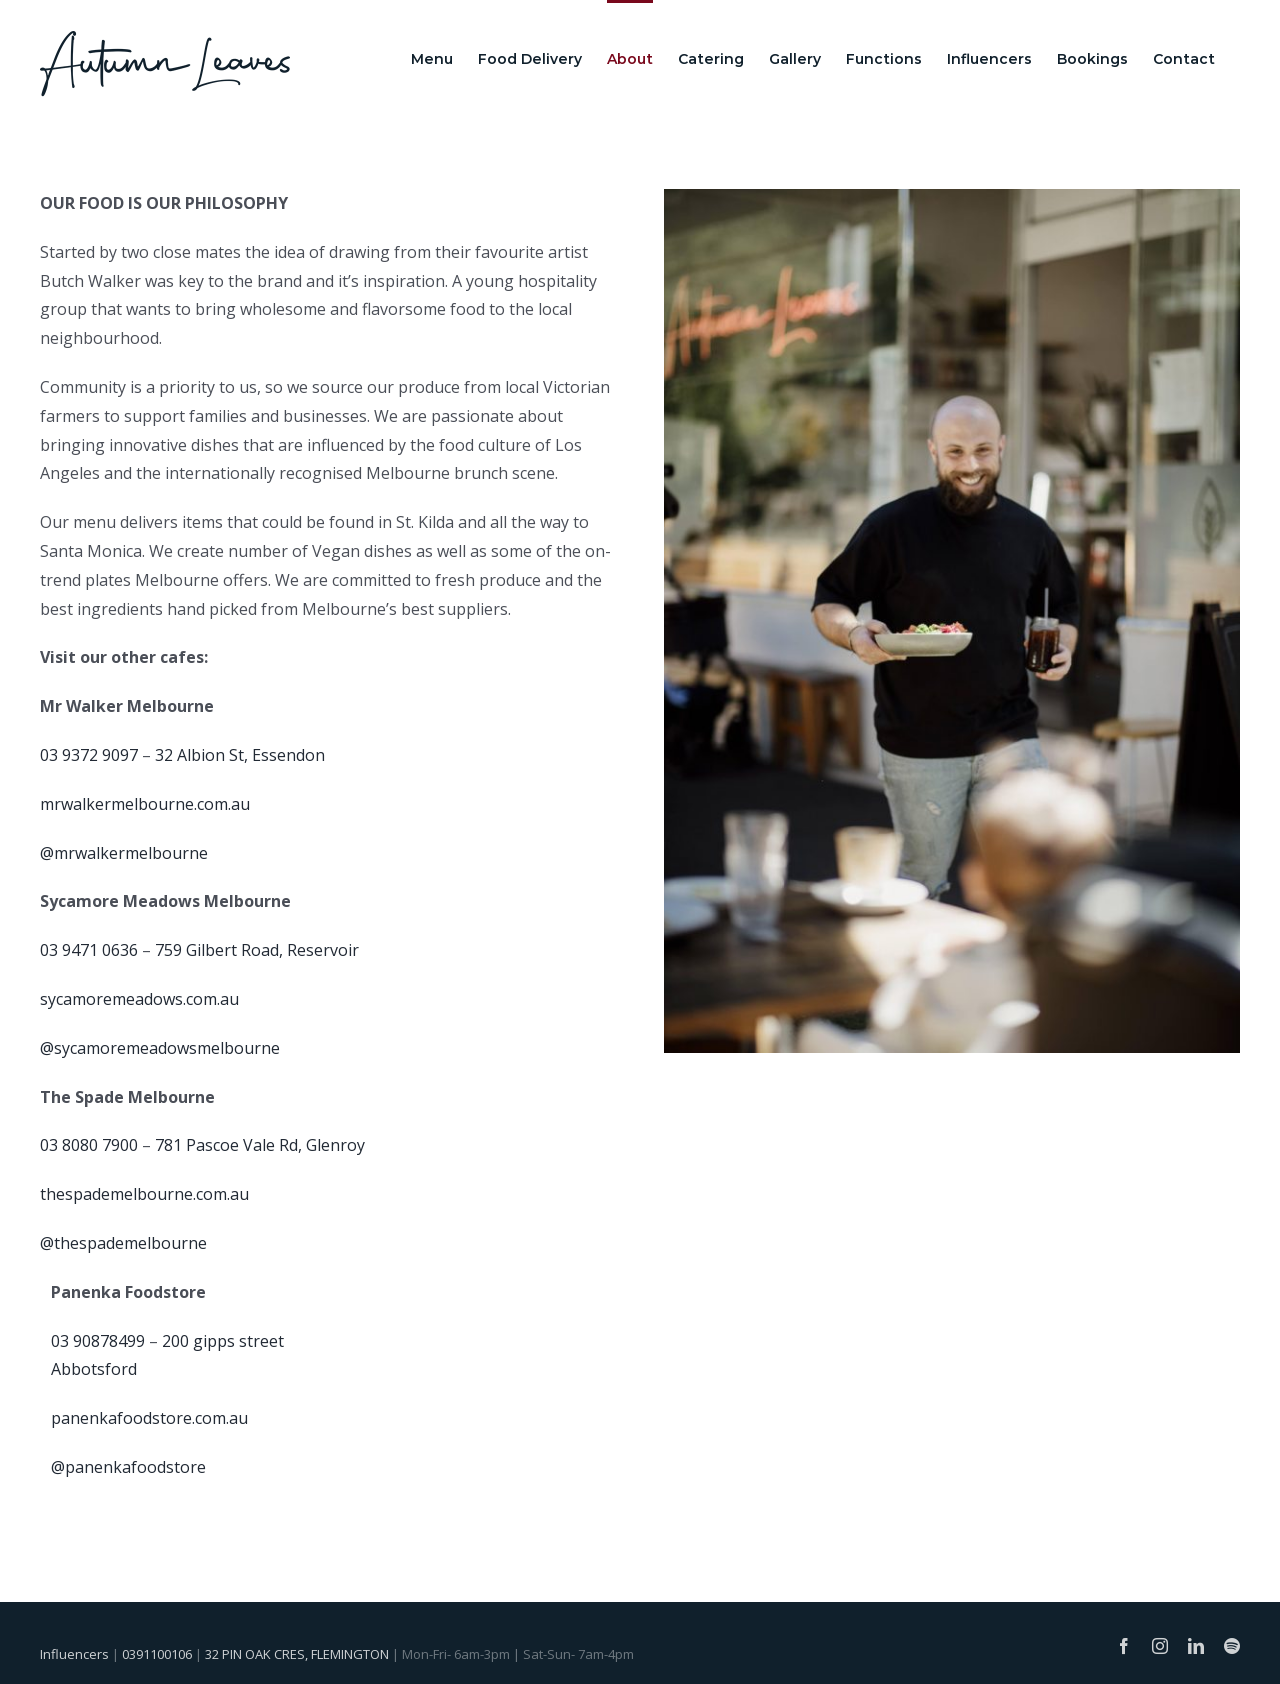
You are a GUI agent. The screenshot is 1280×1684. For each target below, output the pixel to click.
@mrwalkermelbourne (124, 853)
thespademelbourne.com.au (144, 1194)
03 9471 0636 (89, 950)
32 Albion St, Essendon (240, 755)
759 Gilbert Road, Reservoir (257, 950)
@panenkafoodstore (128, 1467)
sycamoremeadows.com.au (139, 999)
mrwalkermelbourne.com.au (145, 804)
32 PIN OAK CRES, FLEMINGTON (297, 1654)
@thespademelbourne (123, 1243)
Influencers (74, 1654)
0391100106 (157, 1654)
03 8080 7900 (89, 1145)
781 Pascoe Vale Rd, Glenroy (260, 1145)
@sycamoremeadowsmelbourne (160, 1048)
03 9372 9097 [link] (89, 755)
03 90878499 (98, 1341)
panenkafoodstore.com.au (149, 1418)
